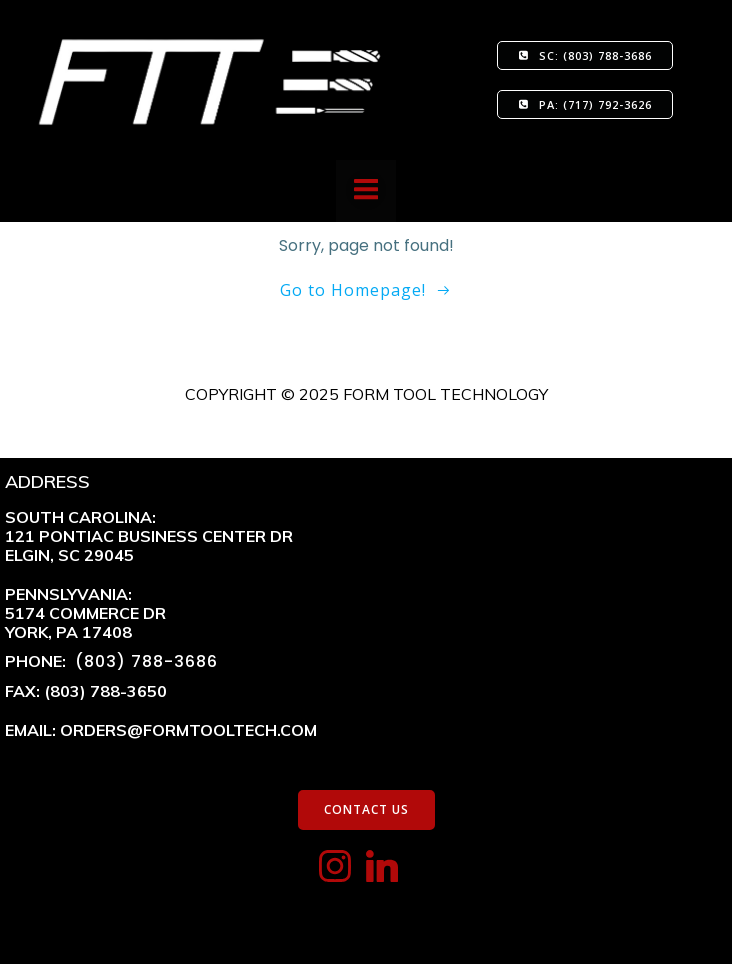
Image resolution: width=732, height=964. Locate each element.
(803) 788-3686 (144, 661)
